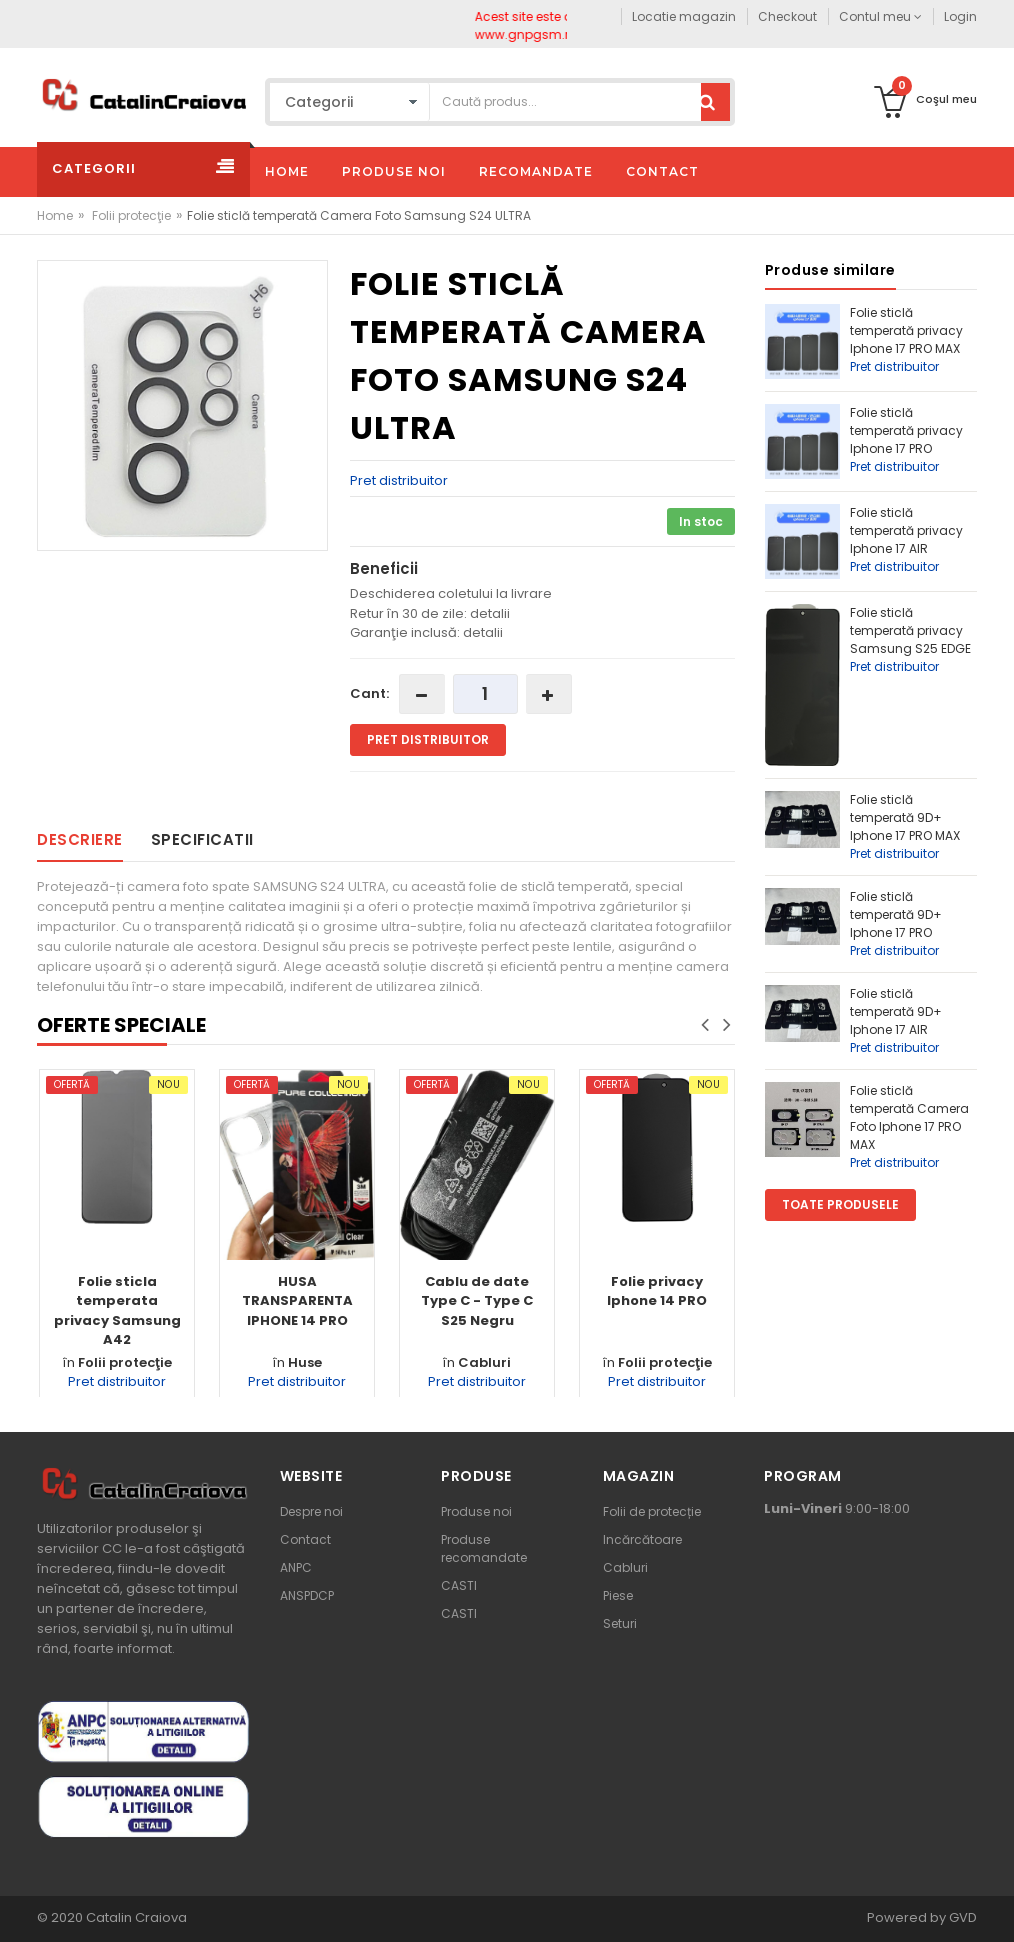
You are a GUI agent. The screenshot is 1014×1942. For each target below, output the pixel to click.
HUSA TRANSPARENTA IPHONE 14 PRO (297, 1301)
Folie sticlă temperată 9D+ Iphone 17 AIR (896, 1011)
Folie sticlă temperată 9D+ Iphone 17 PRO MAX (905, 817)
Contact (305, 1539)
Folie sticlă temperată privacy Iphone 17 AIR (906, 530)
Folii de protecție (652, 1511)
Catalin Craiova (135, 1917)
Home (55, 215)
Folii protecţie (131, 215)
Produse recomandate (484, 1548)
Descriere (80, 839)
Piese (618, 1595)
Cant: (369, 693)
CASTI (459, 1585)
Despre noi (311, 1511)
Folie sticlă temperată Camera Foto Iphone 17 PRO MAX (909, 1117)
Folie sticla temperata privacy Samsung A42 (117, 1311)
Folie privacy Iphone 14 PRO (657, 1291)
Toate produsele (840, 1204)
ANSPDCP (307, 1595)
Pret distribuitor (399, 480)
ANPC (296, 1567)
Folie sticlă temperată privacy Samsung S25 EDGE (910, 630)
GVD (963, 1917)
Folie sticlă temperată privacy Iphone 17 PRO (906, 430)
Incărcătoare (642, 1539)
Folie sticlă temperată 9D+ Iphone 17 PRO (896, 914)
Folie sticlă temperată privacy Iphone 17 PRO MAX (906, 330)
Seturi (620, 1623)
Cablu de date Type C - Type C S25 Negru (477, 1301)
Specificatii (202, 839)
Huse (305, 1362)
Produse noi (476, 1511)
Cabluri (484, 1362)
